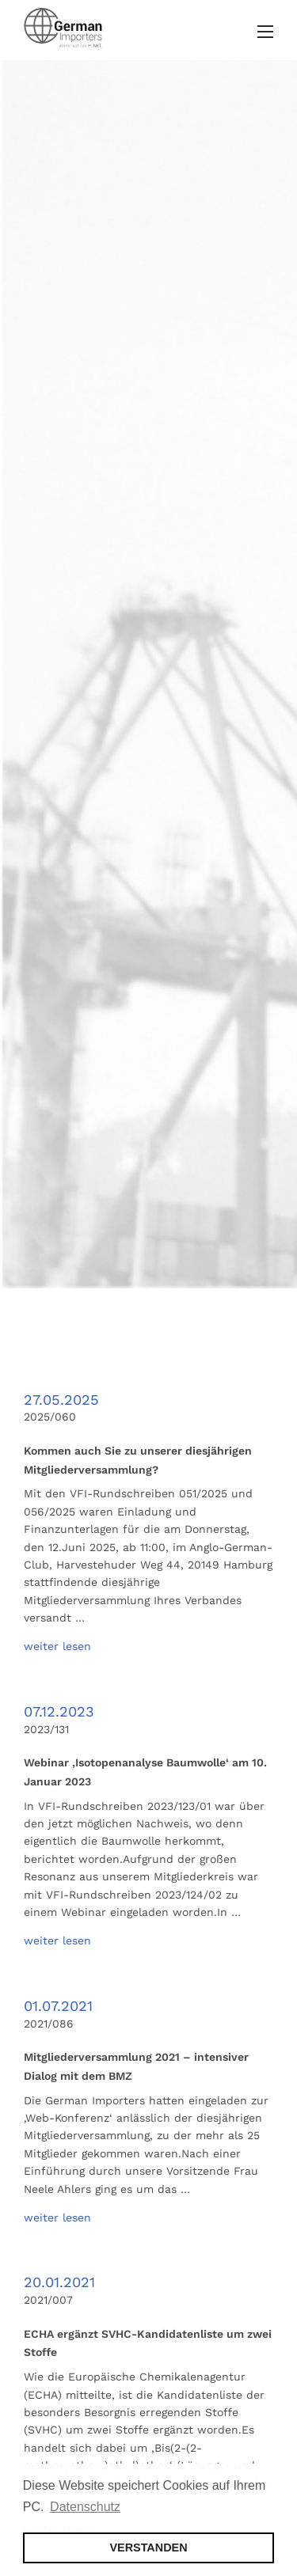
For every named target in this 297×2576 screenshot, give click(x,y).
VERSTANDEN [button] (148, 2547)
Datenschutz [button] (85, 2506)
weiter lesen (57, 1646)
